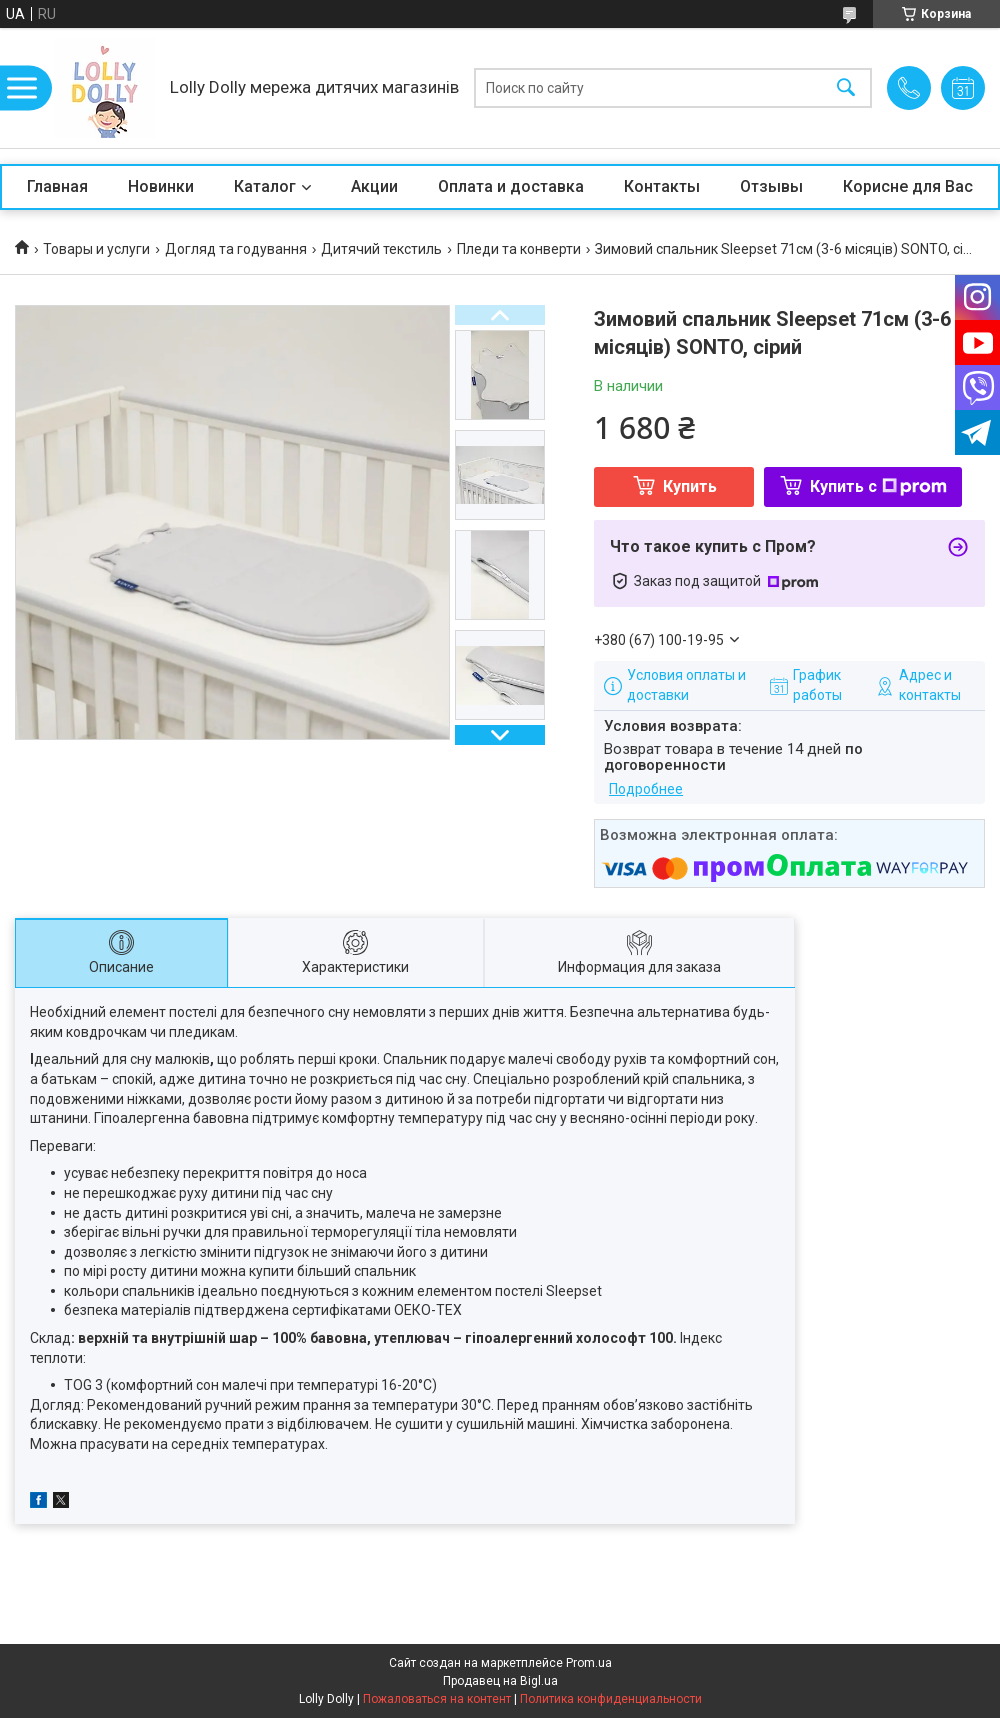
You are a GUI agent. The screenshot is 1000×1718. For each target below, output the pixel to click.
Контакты (662, 186)
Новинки (161, 186)
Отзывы (771, 186)
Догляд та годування (236, 249)
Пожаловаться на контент (437, 1699)
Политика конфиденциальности (611, 1699)
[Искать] (846, 88)
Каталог (265, 186)
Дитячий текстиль (381, 249)
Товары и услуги (96, 249)
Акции (374, 186)
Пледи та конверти (519, 249)
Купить (690, 486)
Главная (57, 186)
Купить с (878, 486)
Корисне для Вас (908, 186)
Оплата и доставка (511, 186)
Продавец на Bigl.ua (500, 1681)
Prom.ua (589, 1663)
